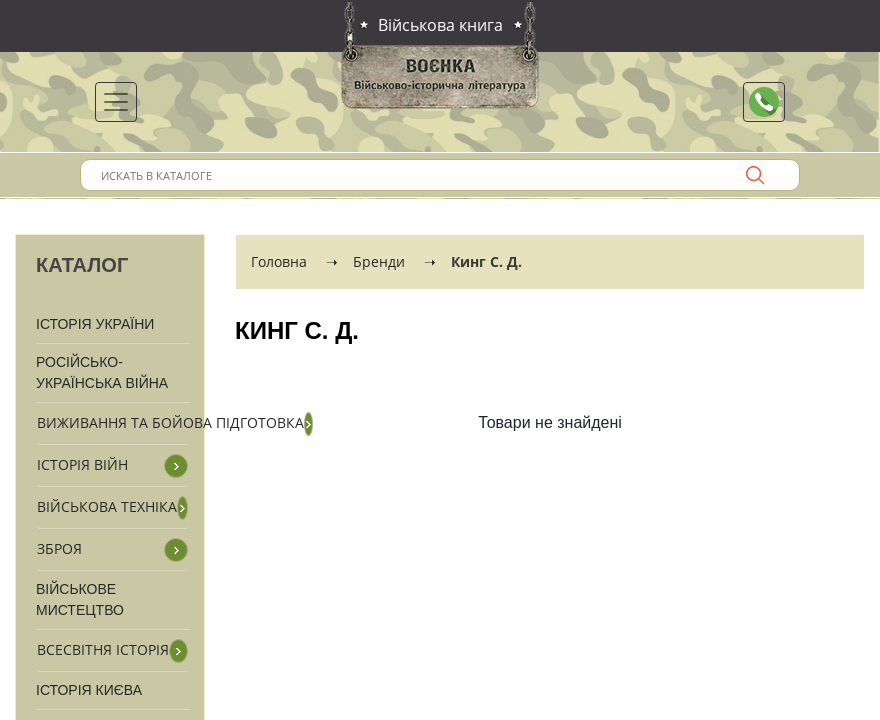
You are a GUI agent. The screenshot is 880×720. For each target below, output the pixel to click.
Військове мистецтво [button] (80, 599)
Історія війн (82, 464)
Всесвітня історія (103, 649)
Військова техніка (107, 506)
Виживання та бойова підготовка (170, 422)
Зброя (59, 548)
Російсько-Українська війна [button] (102, 372)
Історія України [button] (95, 324)
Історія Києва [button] (89, 690)
